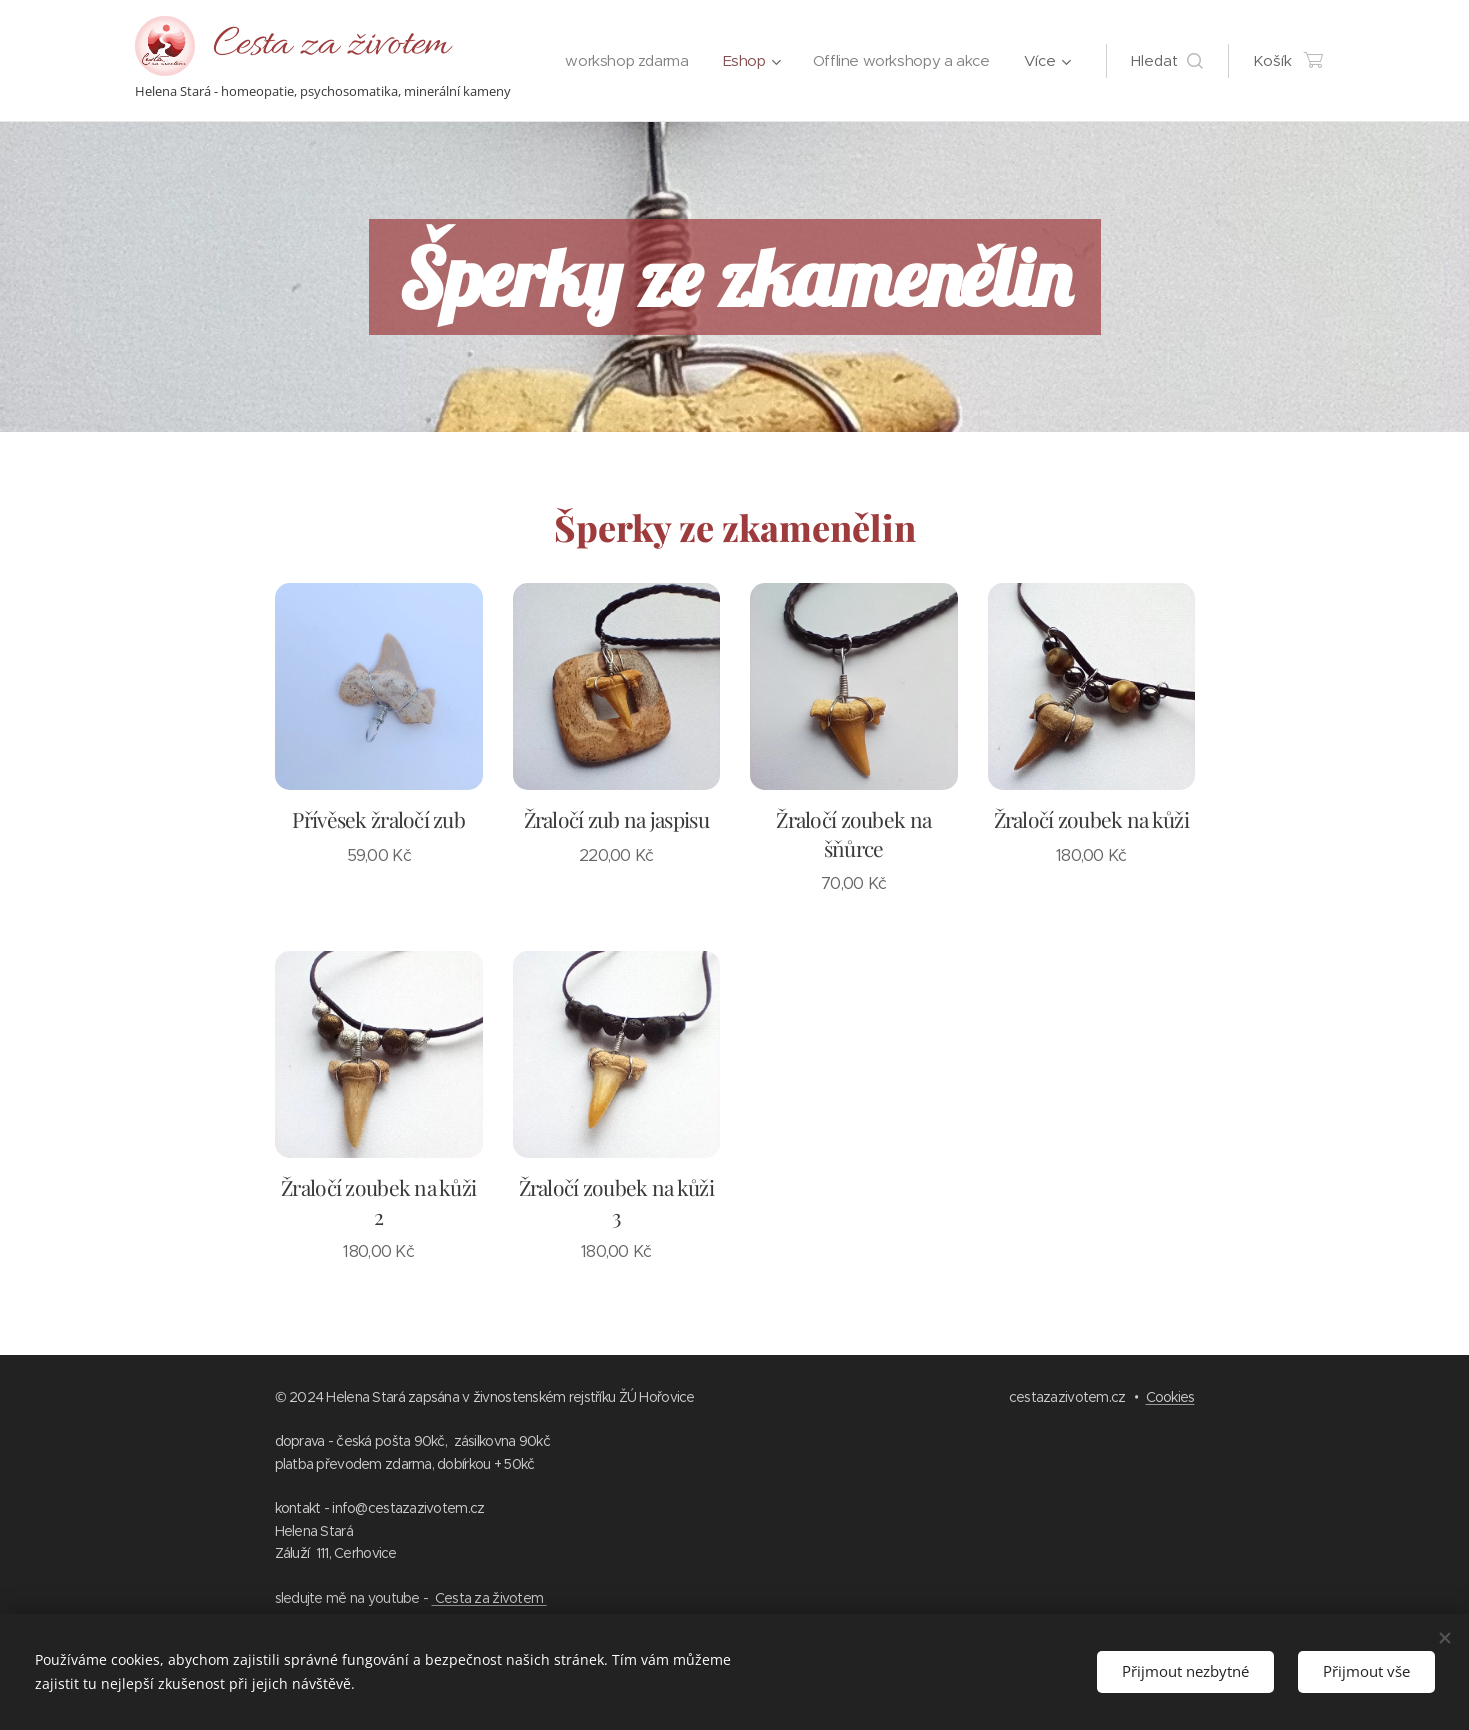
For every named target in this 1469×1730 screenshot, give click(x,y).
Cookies (1170, 1397)
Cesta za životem (489, 1598)
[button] (1167, 61)
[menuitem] (833, 61)
